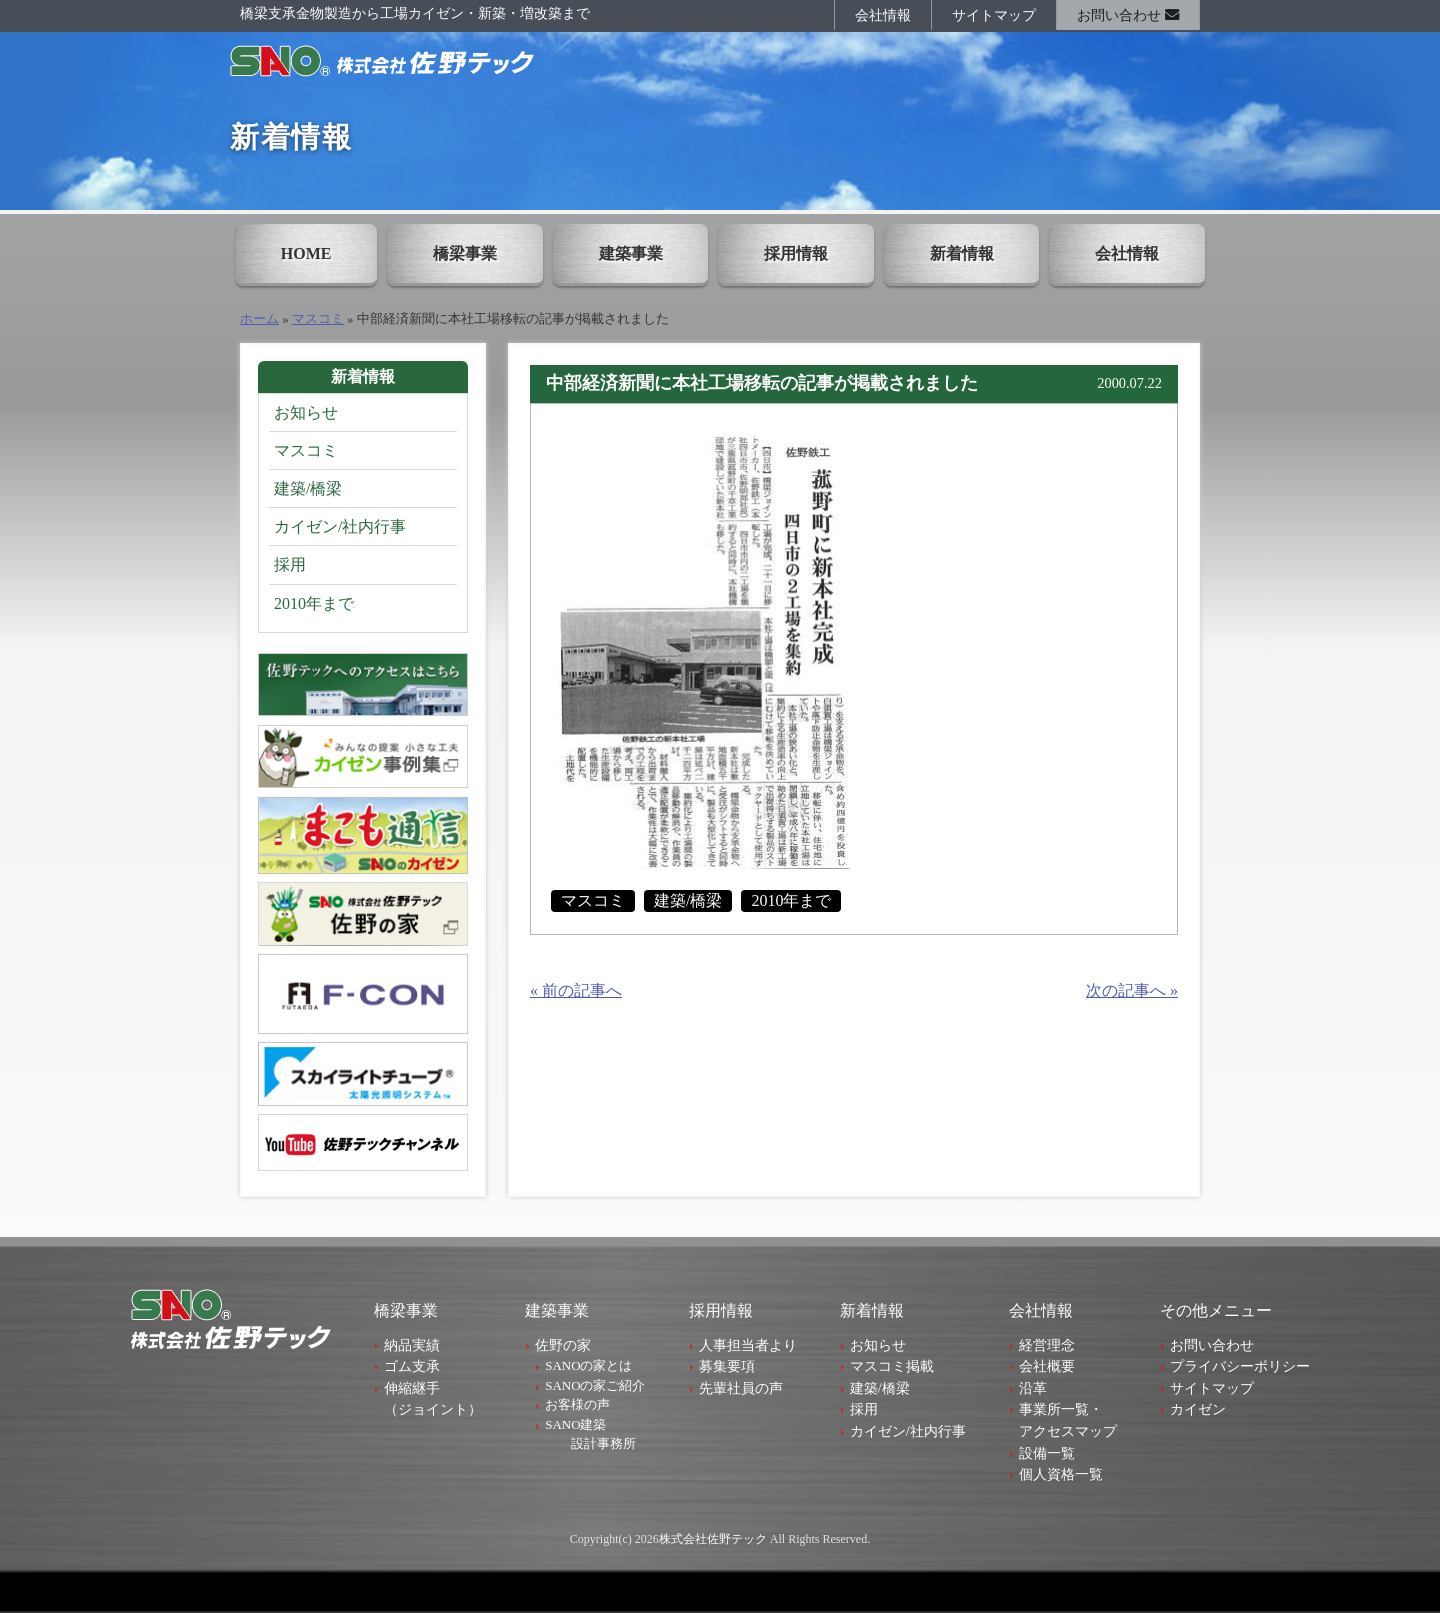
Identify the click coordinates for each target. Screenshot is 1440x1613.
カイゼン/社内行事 (340, 526)
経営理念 (1047, 1345)
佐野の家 (563, 1345)
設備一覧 (1047, 1453)
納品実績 (412, 1345)
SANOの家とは (588, 1365)
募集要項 (727, 1366)
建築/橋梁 (688, 900)
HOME (306, 253)
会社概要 (1047, 1366)
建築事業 (631, 253)
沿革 (1033, 1388)
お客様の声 (577, 1404)
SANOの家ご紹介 (595, 1385)
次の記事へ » (1132, 990)
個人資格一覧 (1061, 1474)
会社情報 (883, 15)
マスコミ (318, 319)
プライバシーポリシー (1240, 1366)
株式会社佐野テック (713, 1539)
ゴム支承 (412, 1366)
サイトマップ (994, 15)
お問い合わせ (1128, 15)
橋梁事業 (465, 253)
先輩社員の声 (741, 1388)
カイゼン (1198, 1409)
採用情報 (796, 253)
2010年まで (791, 900)
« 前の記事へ (576, 990)
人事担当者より (748, 1345)
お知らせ (306, 412)
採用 (290, 564)
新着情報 (962, 253)
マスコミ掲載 (892, 1366)
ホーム (259, 319)
